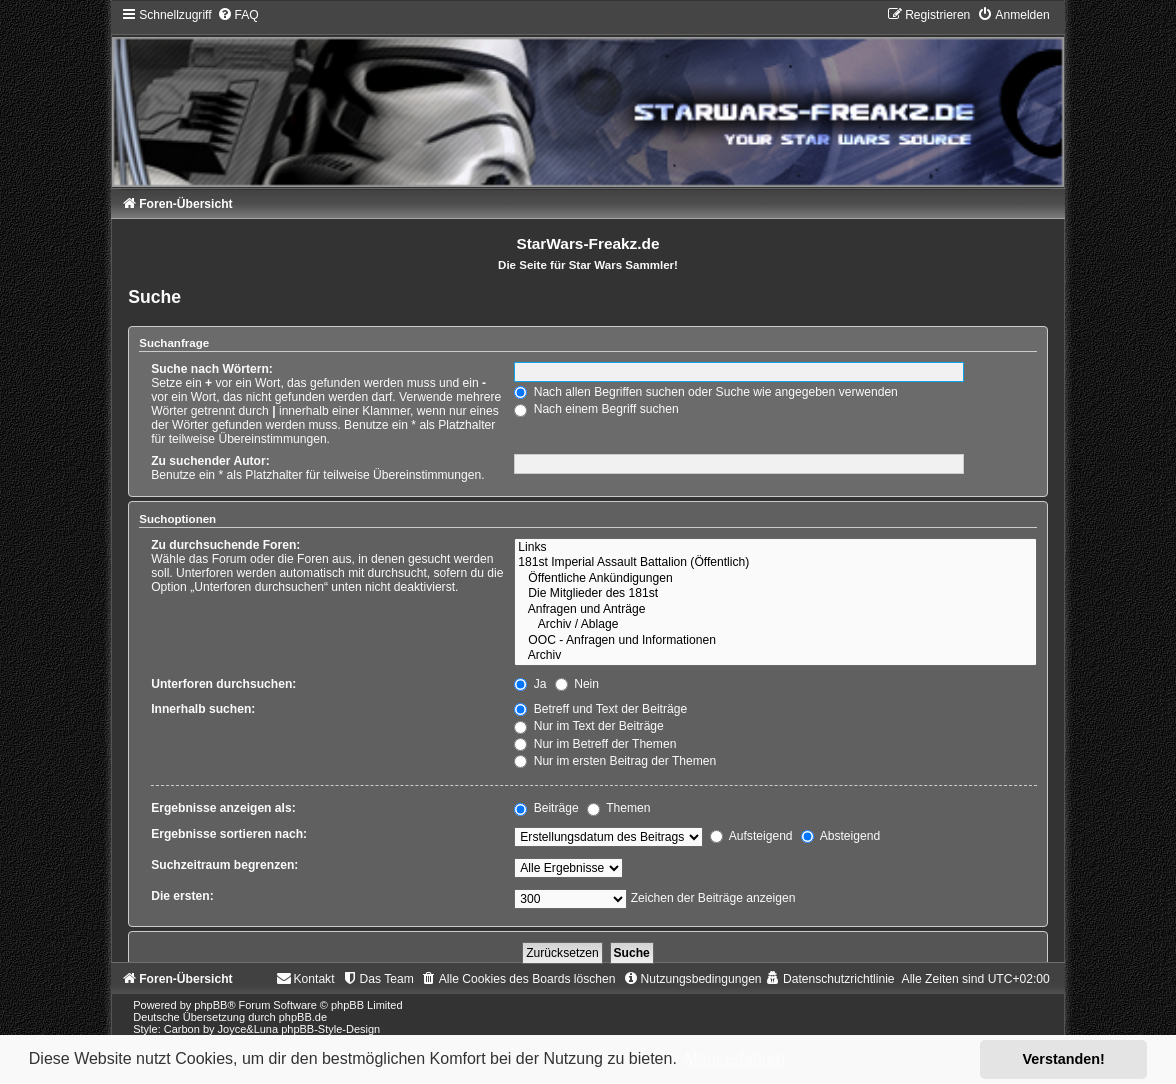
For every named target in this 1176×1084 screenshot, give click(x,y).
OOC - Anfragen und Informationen (775, 641)
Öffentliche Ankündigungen (775, 579)
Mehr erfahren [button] (734, 1058)
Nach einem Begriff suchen (596, 409)
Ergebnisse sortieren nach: (229, 834)
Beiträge (546, 808)
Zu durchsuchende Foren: (225, 545)
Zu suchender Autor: (210, 461)
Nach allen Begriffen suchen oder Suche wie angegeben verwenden (706, 392)
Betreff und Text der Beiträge (600, 709)
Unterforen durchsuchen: (223, 684)
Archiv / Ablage (775, 625)
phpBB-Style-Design (330, 1029)
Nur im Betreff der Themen (595, 744)
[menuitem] (238, 15)
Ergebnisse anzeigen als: (223, 808)
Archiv (775, 656)
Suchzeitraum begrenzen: (224, 865)
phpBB (210, 1005)
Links (775, 548)
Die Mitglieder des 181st (775, 594)
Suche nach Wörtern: (212, 369)
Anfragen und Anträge (775, 610)
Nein (577, 684)
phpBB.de (303, 1017)
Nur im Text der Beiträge (589, 726)
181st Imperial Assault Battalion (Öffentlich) (775, 563)
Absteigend (840, 836)
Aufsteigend (751, 836)
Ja (530, 684)
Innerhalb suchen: (203, 709)
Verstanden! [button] (1064, 1059)
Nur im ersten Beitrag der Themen (615, 761)
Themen (619, 808)
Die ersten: (182, 896)
